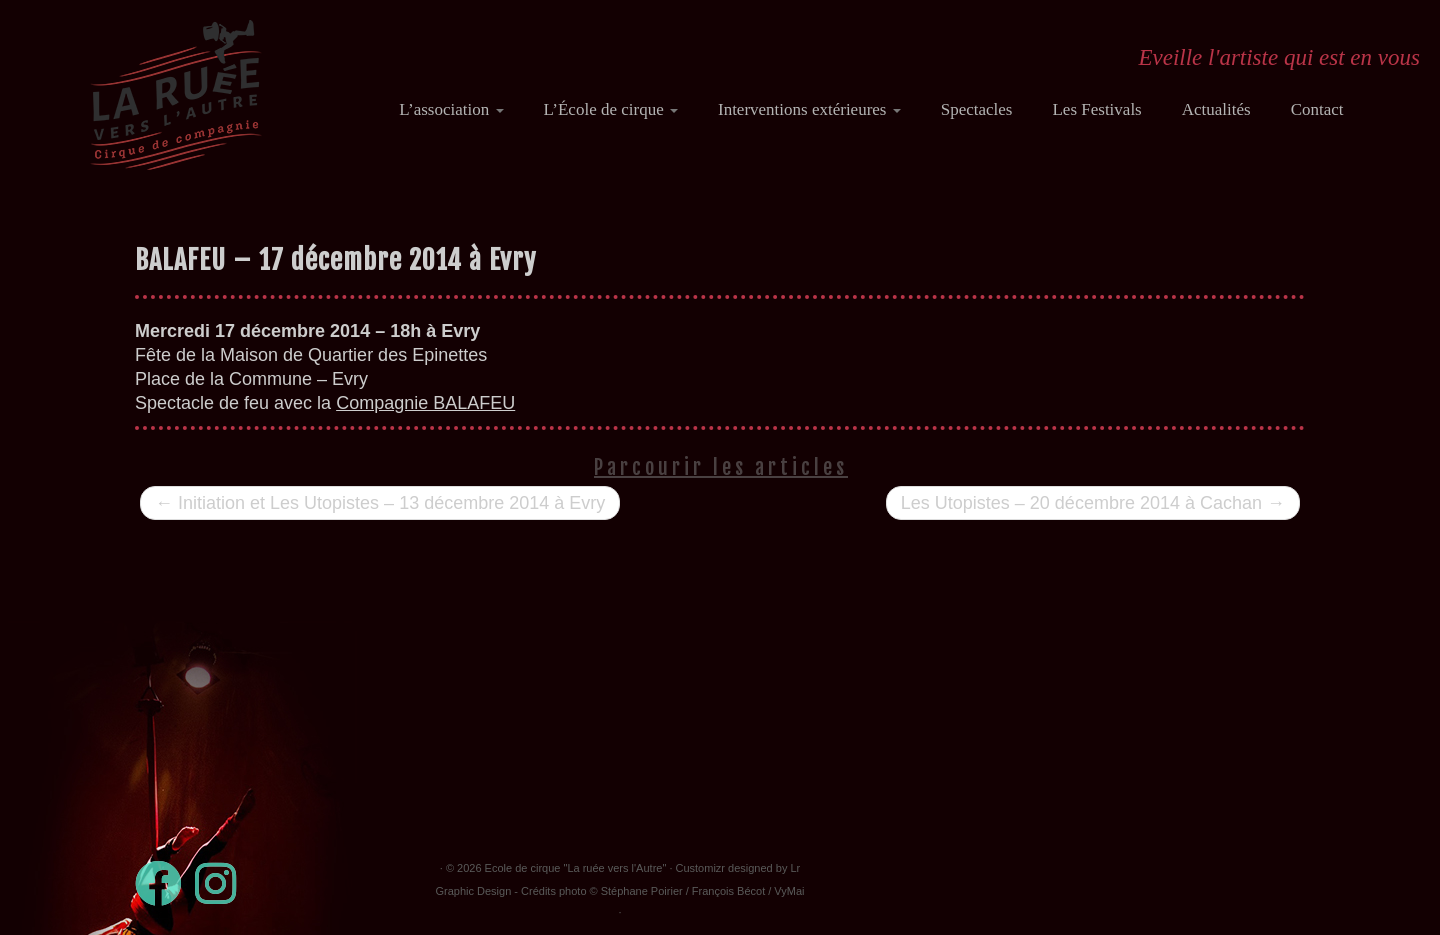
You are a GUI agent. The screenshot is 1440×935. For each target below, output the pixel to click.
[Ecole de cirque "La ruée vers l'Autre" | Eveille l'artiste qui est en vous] (176, 95)
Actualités (1216, 109)
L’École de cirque (611, 109)
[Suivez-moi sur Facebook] (165, 883)
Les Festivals (1096, 109)
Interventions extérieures (809, 109)
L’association (451, 109)
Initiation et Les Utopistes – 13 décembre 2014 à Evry (380, 503)
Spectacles (977, 109)
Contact (1317, 109)
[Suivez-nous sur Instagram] (222, 883)
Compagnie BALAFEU (425, 403)
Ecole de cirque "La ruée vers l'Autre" (576, 868)
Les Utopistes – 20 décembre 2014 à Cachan (1093, 503)
